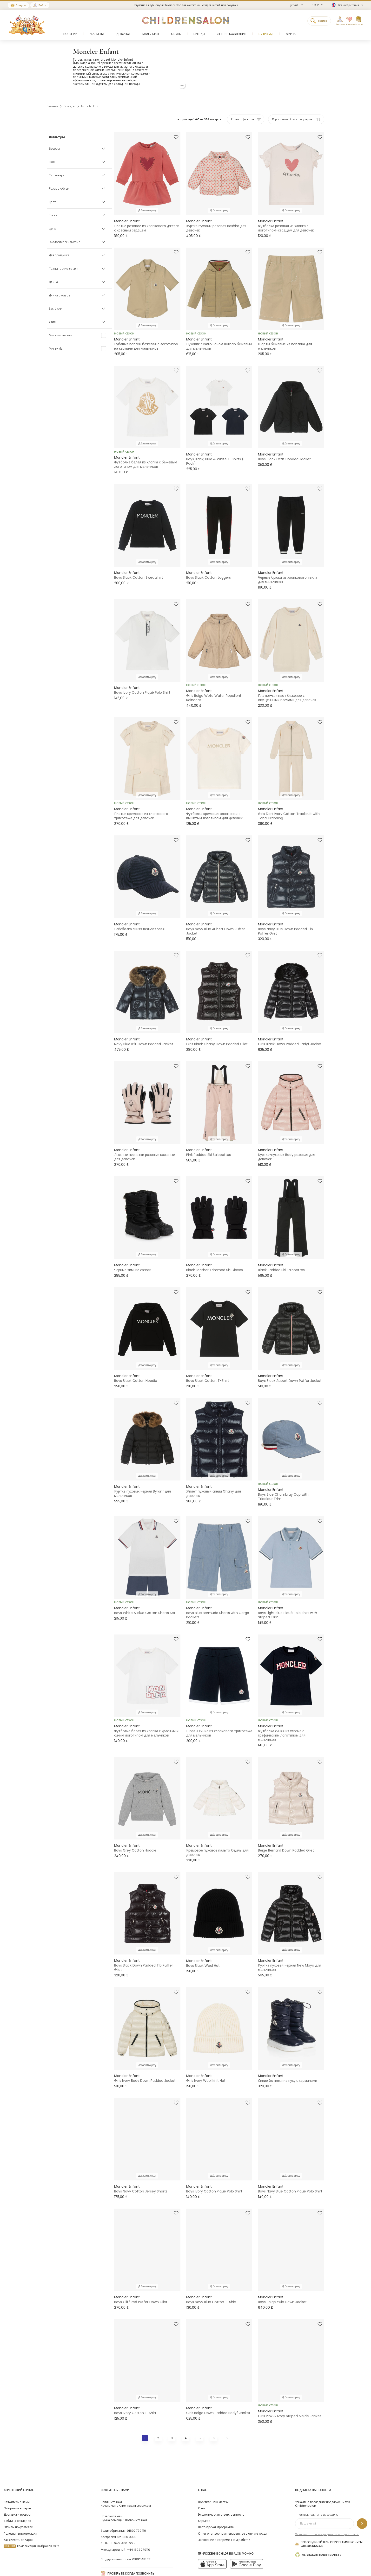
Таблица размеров (17, 2493)
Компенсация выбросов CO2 (31, 2518)
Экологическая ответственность (221, 2487)
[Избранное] (347, 21)
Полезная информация (20, 2505)
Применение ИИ (212, 2560)
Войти (42, 5)
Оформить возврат (17, 2480)
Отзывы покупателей (18, 2499)
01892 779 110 (136, 2502)
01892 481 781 (142, 2531)
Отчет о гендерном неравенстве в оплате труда (232, 2505)
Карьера (204, 2493)
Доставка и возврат (18, 2487)
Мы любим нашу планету (318, 2526)
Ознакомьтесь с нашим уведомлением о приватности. (327, 2506)
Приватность (179, 2560)
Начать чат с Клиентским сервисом (126, 2476)
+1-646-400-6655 (123, 2515)
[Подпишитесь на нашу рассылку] (362, 2495)
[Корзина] (358, 21)
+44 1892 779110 (138, 2521)
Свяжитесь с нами (17, 2474)
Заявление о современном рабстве (224, 2512)
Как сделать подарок (18, 2512)
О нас (202, 2480)
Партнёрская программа (216, 2499)
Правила (153, 2560)
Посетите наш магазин (214, 2474)
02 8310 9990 (127, 2509)
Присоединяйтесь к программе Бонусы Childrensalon (329, 2516)
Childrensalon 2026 (88, 2560)
